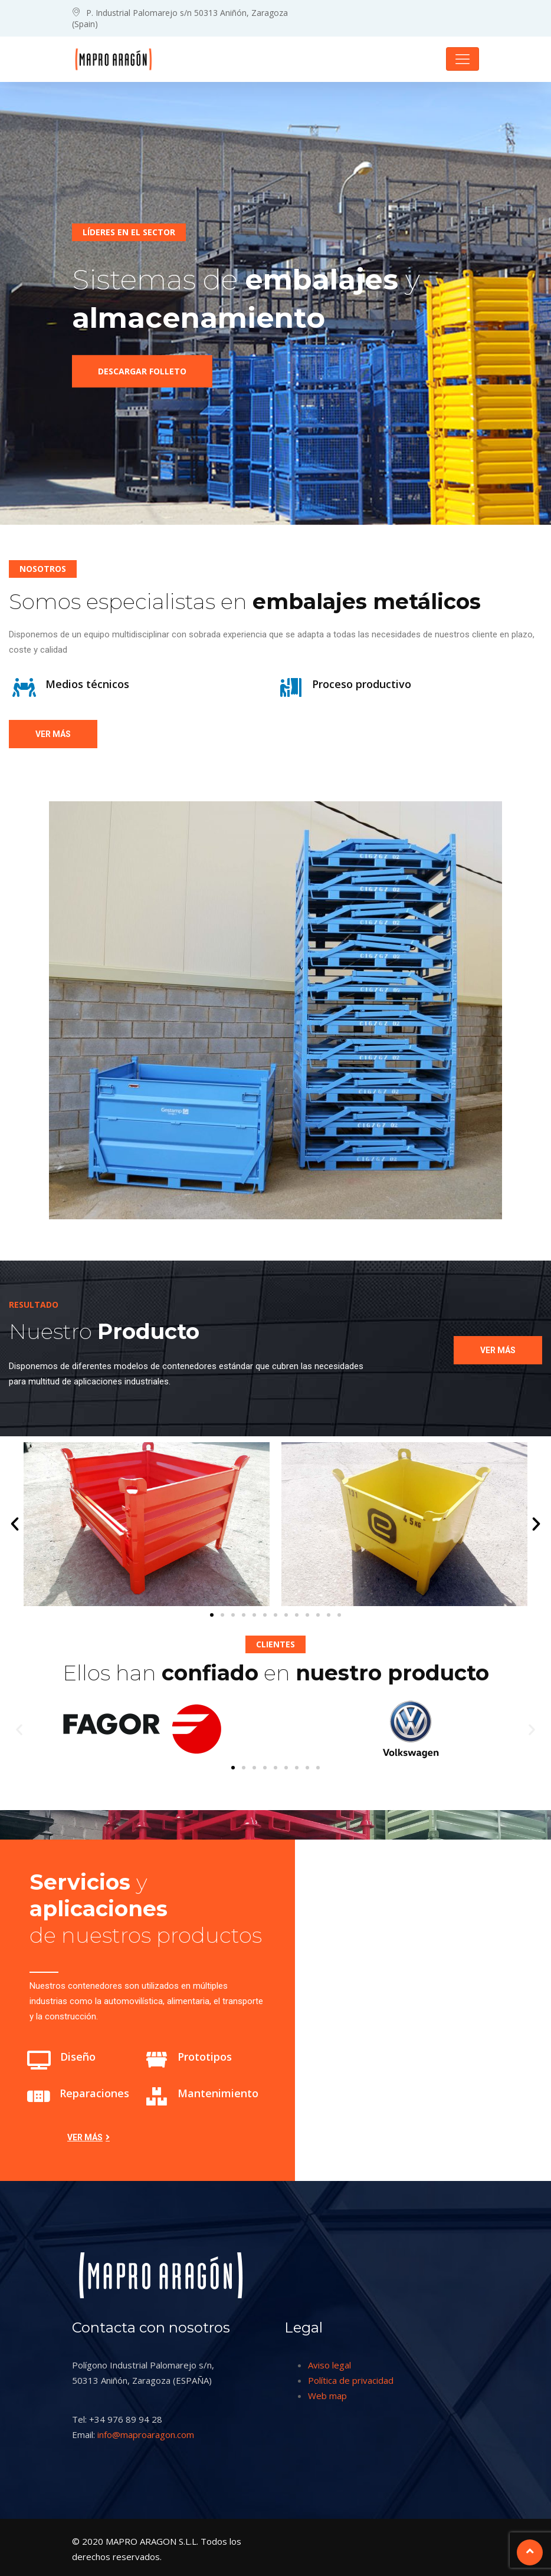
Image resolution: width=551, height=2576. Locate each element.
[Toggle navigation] (462, 59)
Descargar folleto (142, 374)
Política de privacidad (350, 2380)
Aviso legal (329, 2365)
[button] (15, 1524)
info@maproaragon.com (145, 2434)
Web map (327, 2395)
